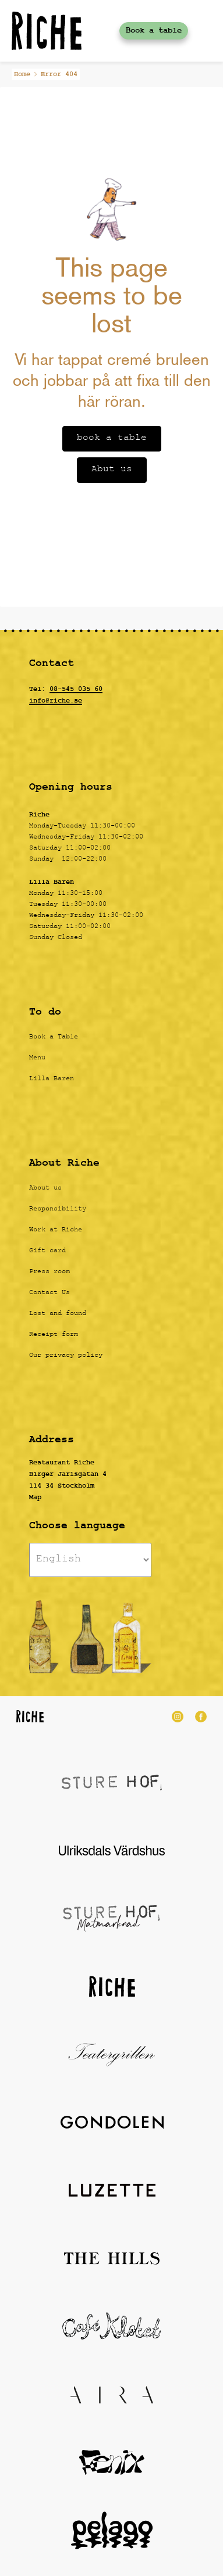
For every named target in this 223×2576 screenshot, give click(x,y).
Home (22, 74)
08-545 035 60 (75, 689)
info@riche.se (55, 701)
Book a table (154, 30)
